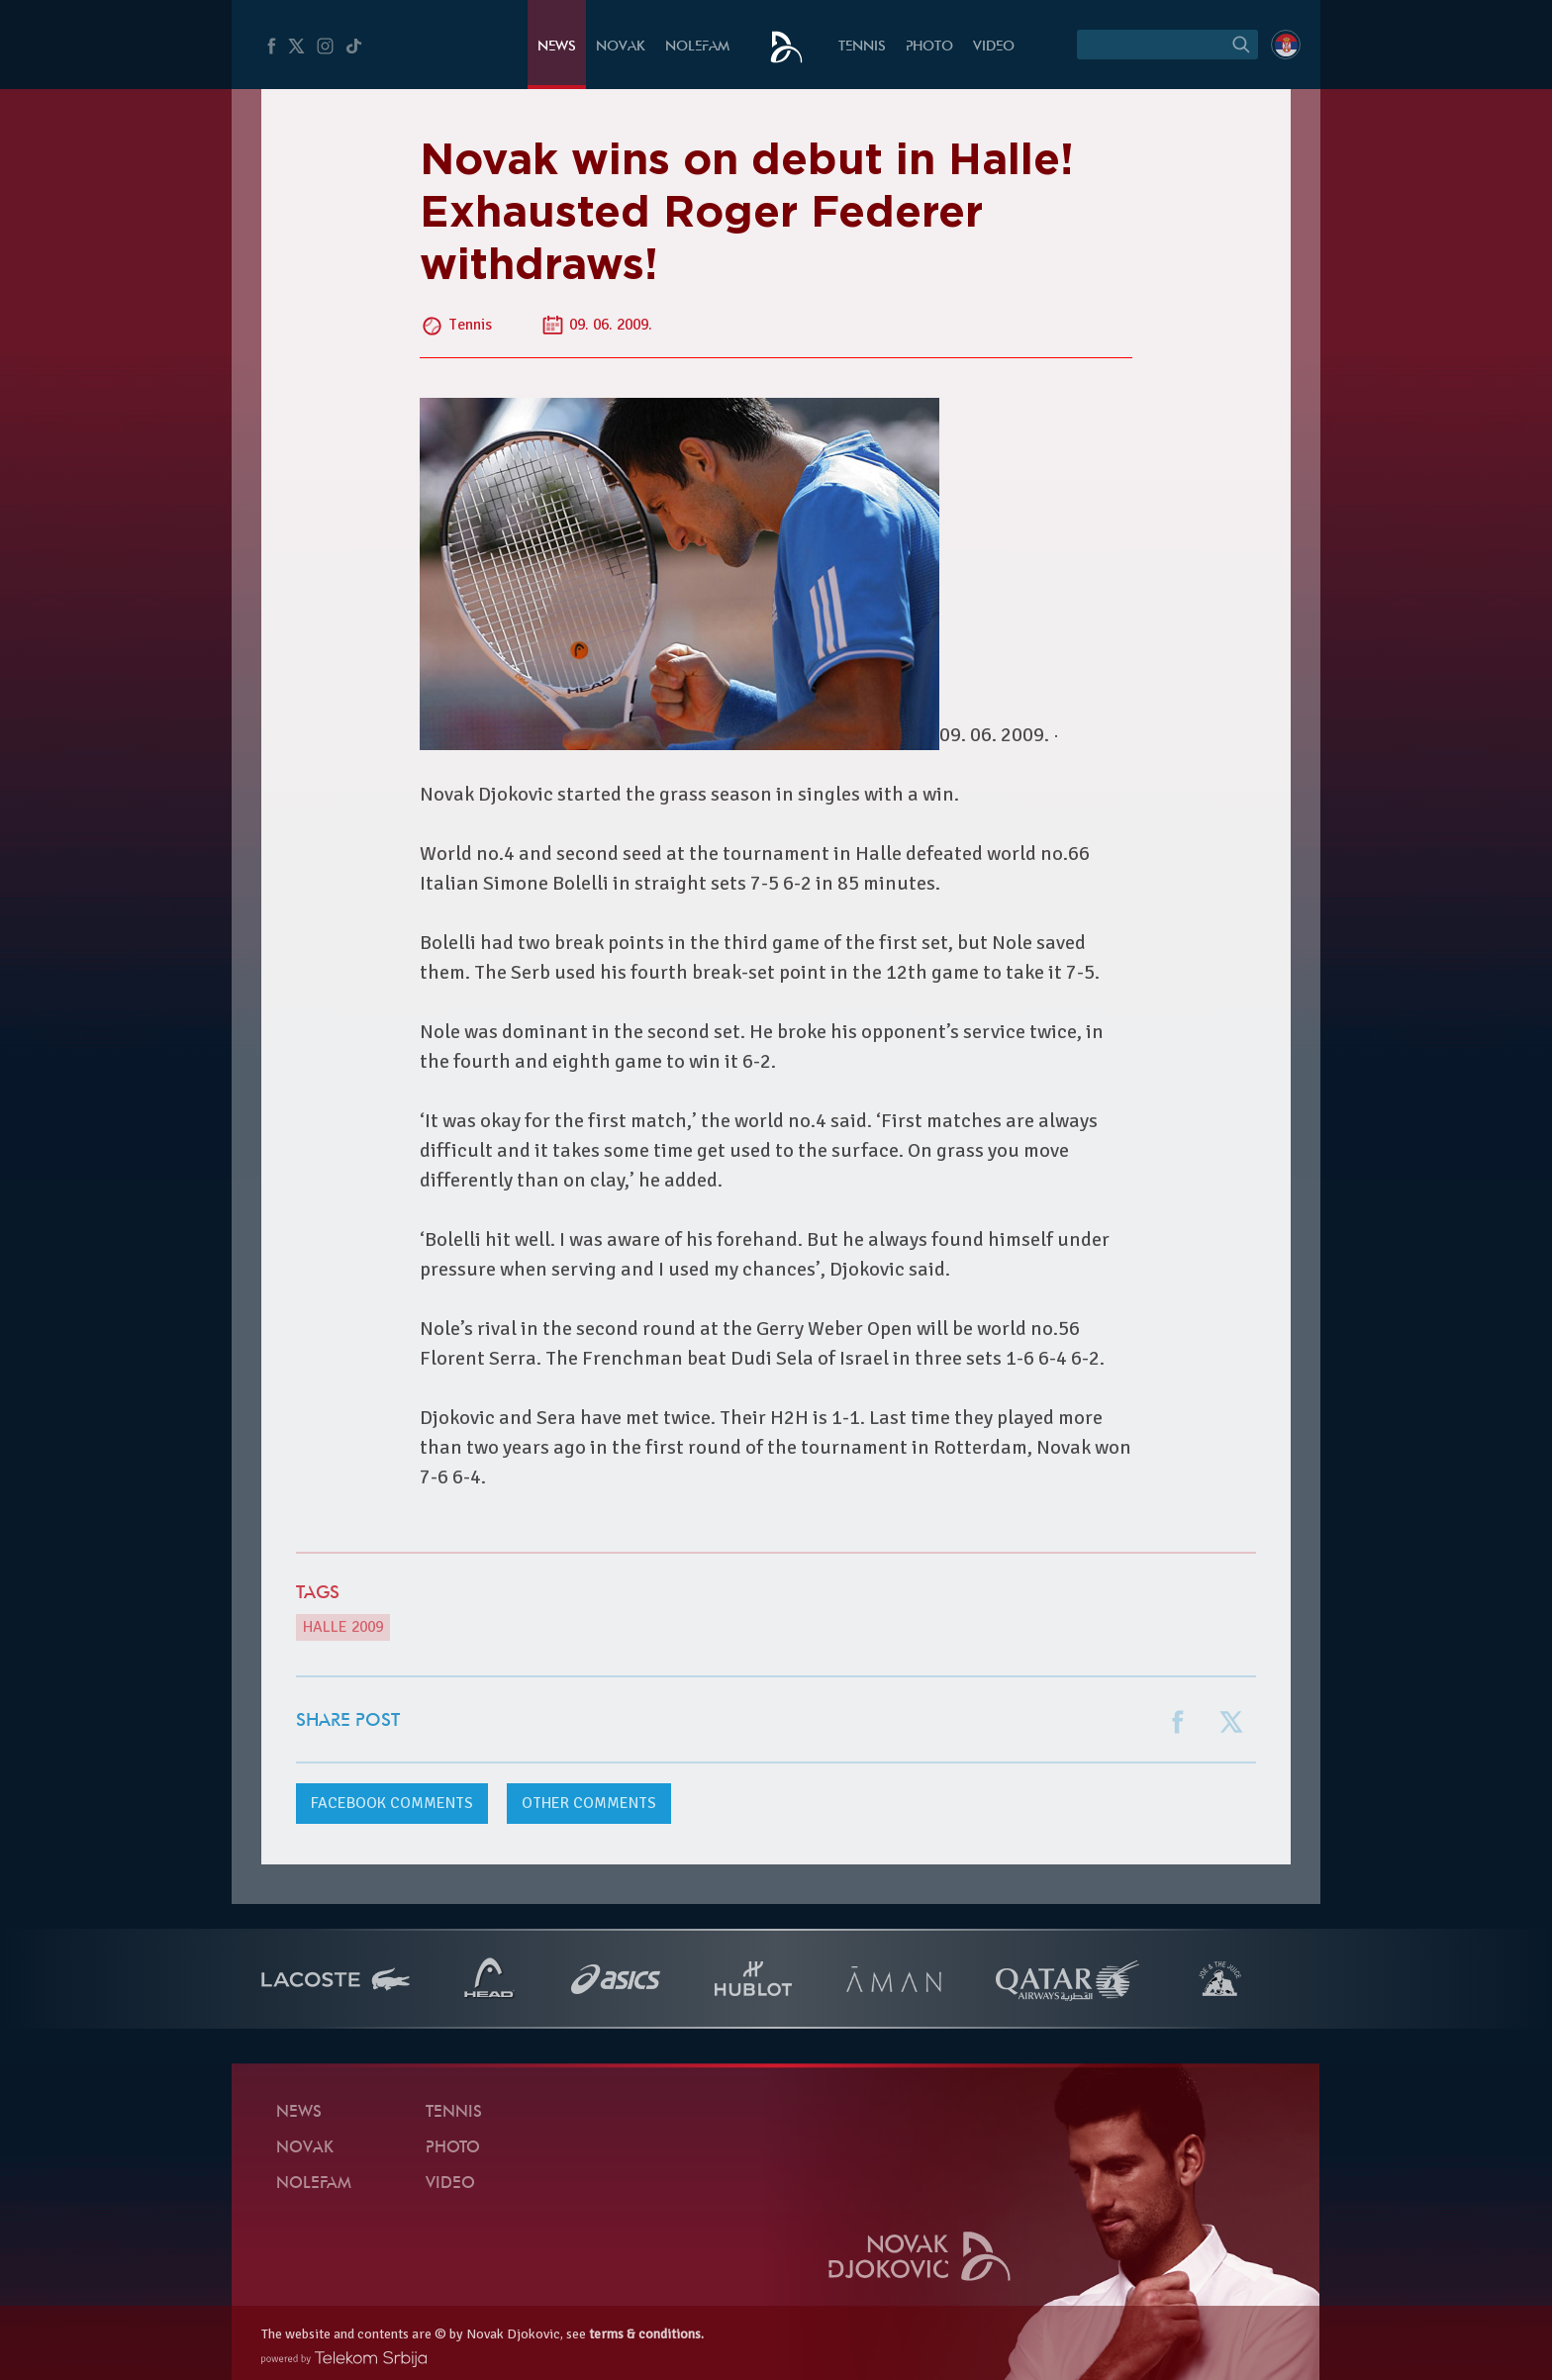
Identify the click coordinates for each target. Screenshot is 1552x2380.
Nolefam (697, 47)
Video (994, 47)
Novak (620, 47)
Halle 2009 (343, 1627)
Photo (929, 47)
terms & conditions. (646, 2334)
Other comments (589, 1803)
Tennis (862, 47)
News (556, 47)
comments (392, 1803)
